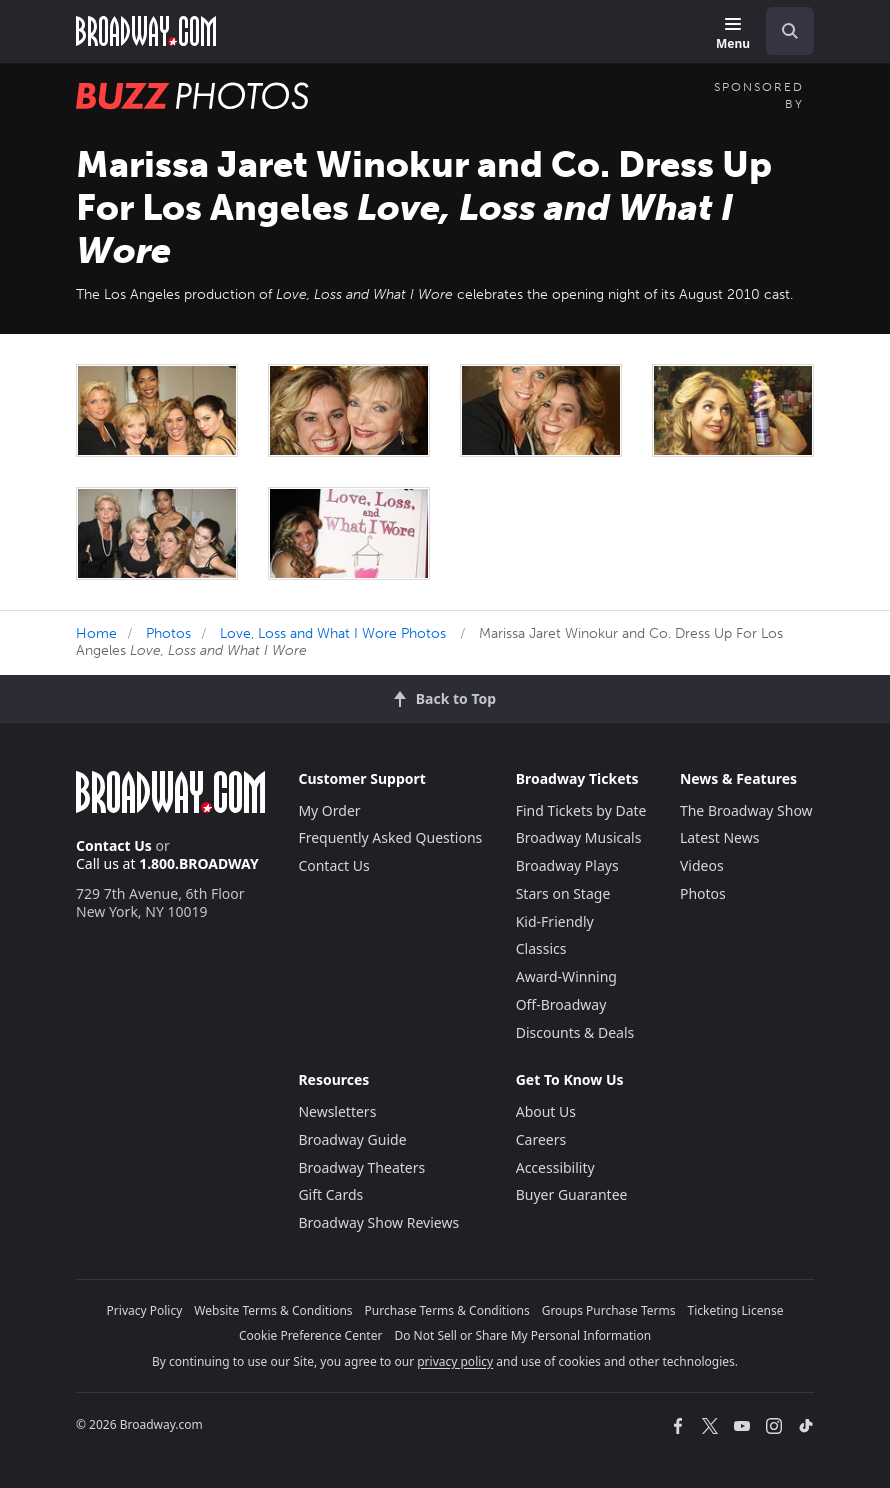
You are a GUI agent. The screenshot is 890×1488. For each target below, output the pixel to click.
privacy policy (455, 1361)
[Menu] (733, 34)
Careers (541, 1139)
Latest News (720, 837)
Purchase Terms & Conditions (447, 1310)
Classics (541, 948)
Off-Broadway (561, 1004)
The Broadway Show (746, 810)
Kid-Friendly (555, 921)
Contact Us (114, 845)
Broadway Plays (567, 865)
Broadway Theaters (361, 1167)
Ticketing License (736, 1310)
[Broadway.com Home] (146, 31)
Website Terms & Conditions (273, 1310)
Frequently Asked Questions (390, 837)
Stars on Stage (563, 893)
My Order (329, 810)
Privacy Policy (145, 1310)
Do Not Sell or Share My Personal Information (522, 1335)
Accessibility (555, 1167)
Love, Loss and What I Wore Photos (333, 633)
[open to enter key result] (790, 31)
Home (96, 633)
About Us (546, 1111)
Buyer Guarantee (572, 1194)
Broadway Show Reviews (378, 1222)
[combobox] (782, 31)
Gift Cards (330, 1194)
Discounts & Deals (575, 1032)
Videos (702, 865)
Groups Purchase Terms (609, 1310)
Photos (168, 633)
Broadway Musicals (579, 837)
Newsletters (337, 1111)
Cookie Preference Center (311, 1335)
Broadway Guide (352, 1139)
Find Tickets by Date (581, 810)
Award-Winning (566, 976)
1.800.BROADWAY (199, 863)
